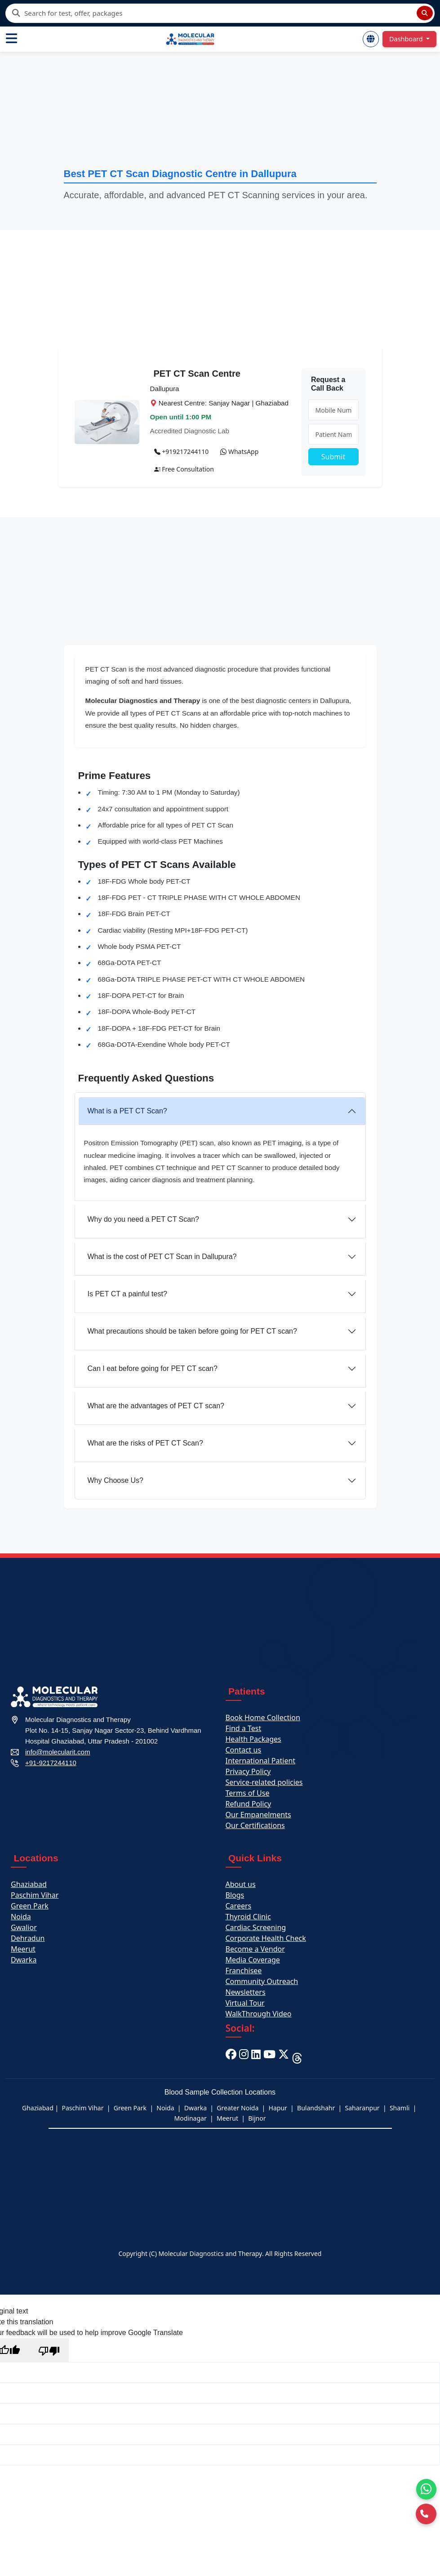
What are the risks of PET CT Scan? (145, 1443)
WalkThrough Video (259, 2014)
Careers (239, 1906)
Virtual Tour (245, 2003)
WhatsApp (239, 451)
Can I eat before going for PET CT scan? (153, 1368)
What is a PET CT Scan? (127, 1111)
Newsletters (246, 1992)
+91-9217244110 (50, 1762)
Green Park (30, 1906)
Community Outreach (262, 1981)
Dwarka (23, 1960)
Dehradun (27, 1938)
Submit (333, 457)
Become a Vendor (255, 1949)
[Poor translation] (49, 2350)
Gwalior (24, 1927)
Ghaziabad (29, 1884)
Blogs (235, 1895)
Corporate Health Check (266, 1938)
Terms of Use (248, 1793)
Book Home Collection (263, 1717)
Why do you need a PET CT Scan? (143, 1219)
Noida (21, 1917)
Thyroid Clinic (248, 1917)
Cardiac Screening (256, 1927)
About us (241, 1884)
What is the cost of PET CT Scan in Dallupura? (162, 1256)
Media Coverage (253, 1960)
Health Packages (253, 1739)
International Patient (261, 1761)
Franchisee (244, 1970)
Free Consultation (184, 469)
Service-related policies (264, 1782)
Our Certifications (255, 1825)
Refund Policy (248, 1804)
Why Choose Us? (116, 1480)
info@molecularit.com (57, 1752)
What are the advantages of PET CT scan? (156, 1406)
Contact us (244, 1750)
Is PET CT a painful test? (127, 1294)
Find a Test (244, 1728)
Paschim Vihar (34, 1895)
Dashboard (406, 39)
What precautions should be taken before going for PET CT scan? (192, 1331)
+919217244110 (181, 451)
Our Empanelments (258, 1815)
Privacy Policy (248, 1771)
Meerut (23, 1949)
